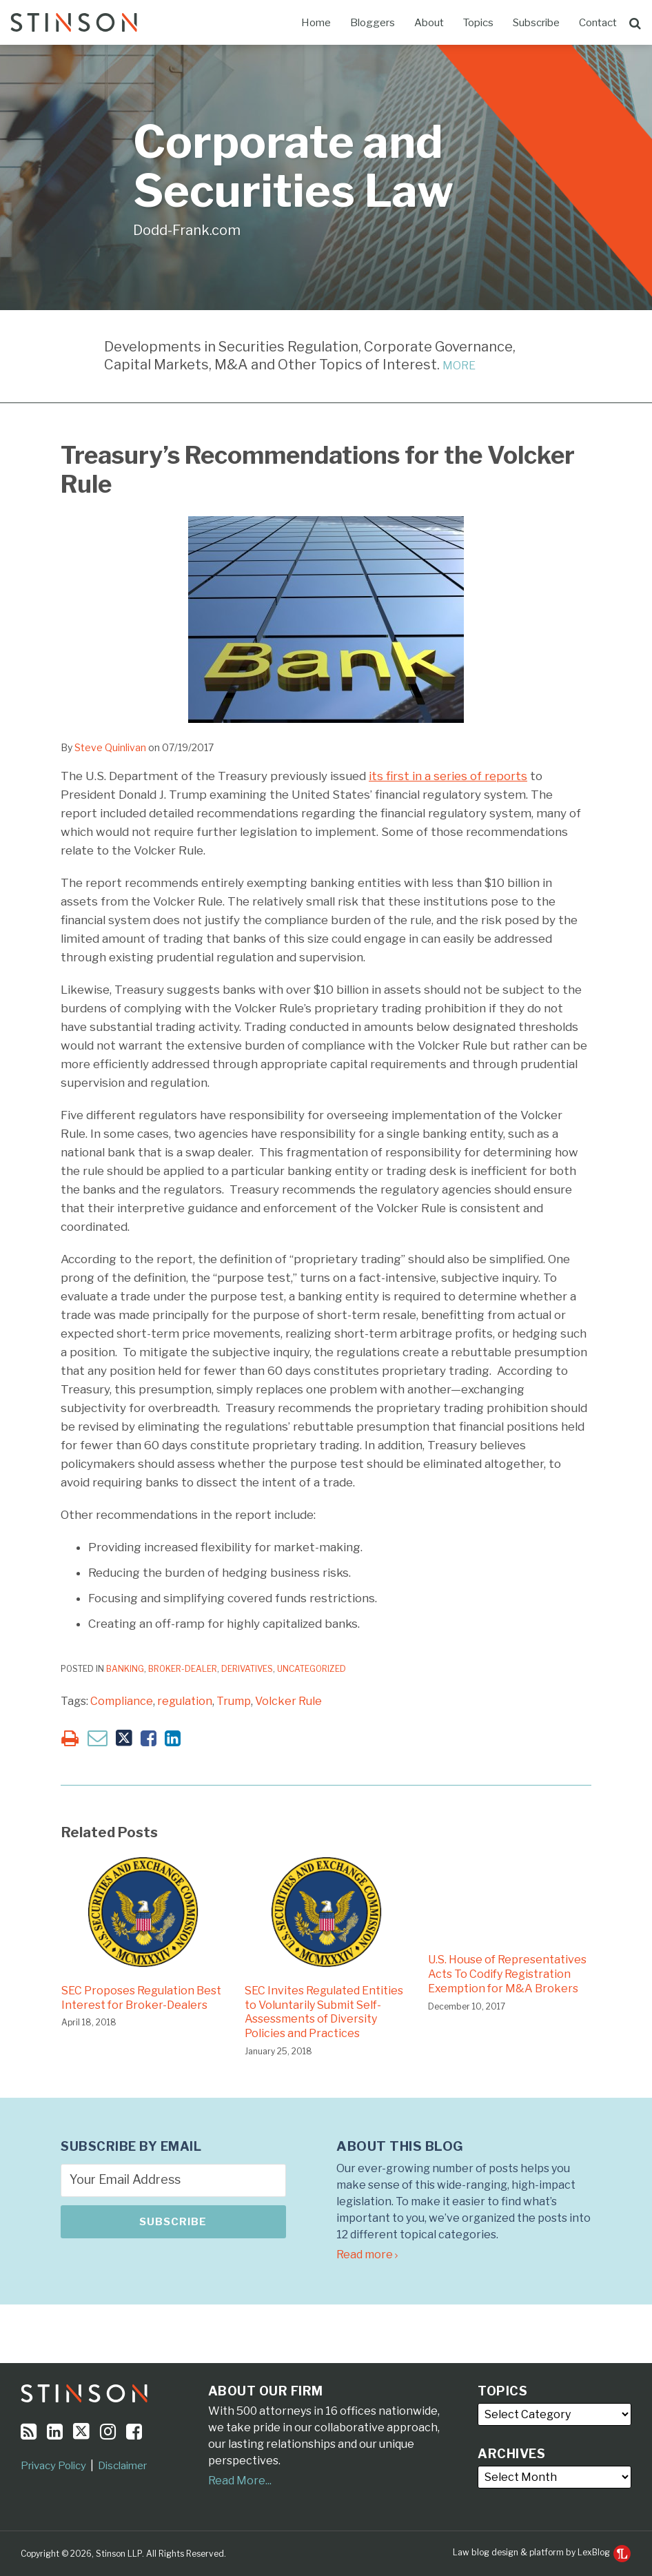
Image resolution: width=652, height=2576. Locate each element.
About (429, 23)
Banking (125, 1669)
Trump (233, 1701)
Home (316, 23)
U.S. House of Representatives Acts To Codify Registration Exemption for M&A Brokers (507, 1974)
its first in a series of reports (448, 776)
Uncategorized (311, 1669)
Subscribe (536, 23)
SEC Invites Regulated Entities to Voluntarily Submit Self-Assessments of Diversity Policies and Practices (324, 2012)
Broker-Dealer (182, 1669)
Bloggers (372, 23)
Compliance (121, 1701)
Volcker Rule (288, 1701)
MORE (459, 365)
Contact (598, 23)
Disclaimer (122, 2466)
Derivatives (247, 1669)
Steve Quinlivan (110, 747)
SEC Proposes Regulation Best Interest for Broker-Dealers (141, 1998)
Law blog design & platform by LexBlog (542, 2552)
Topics (478, 23)
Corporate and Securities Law (293, 166)
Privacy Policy (53, 2466)
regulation (184, 1701)
